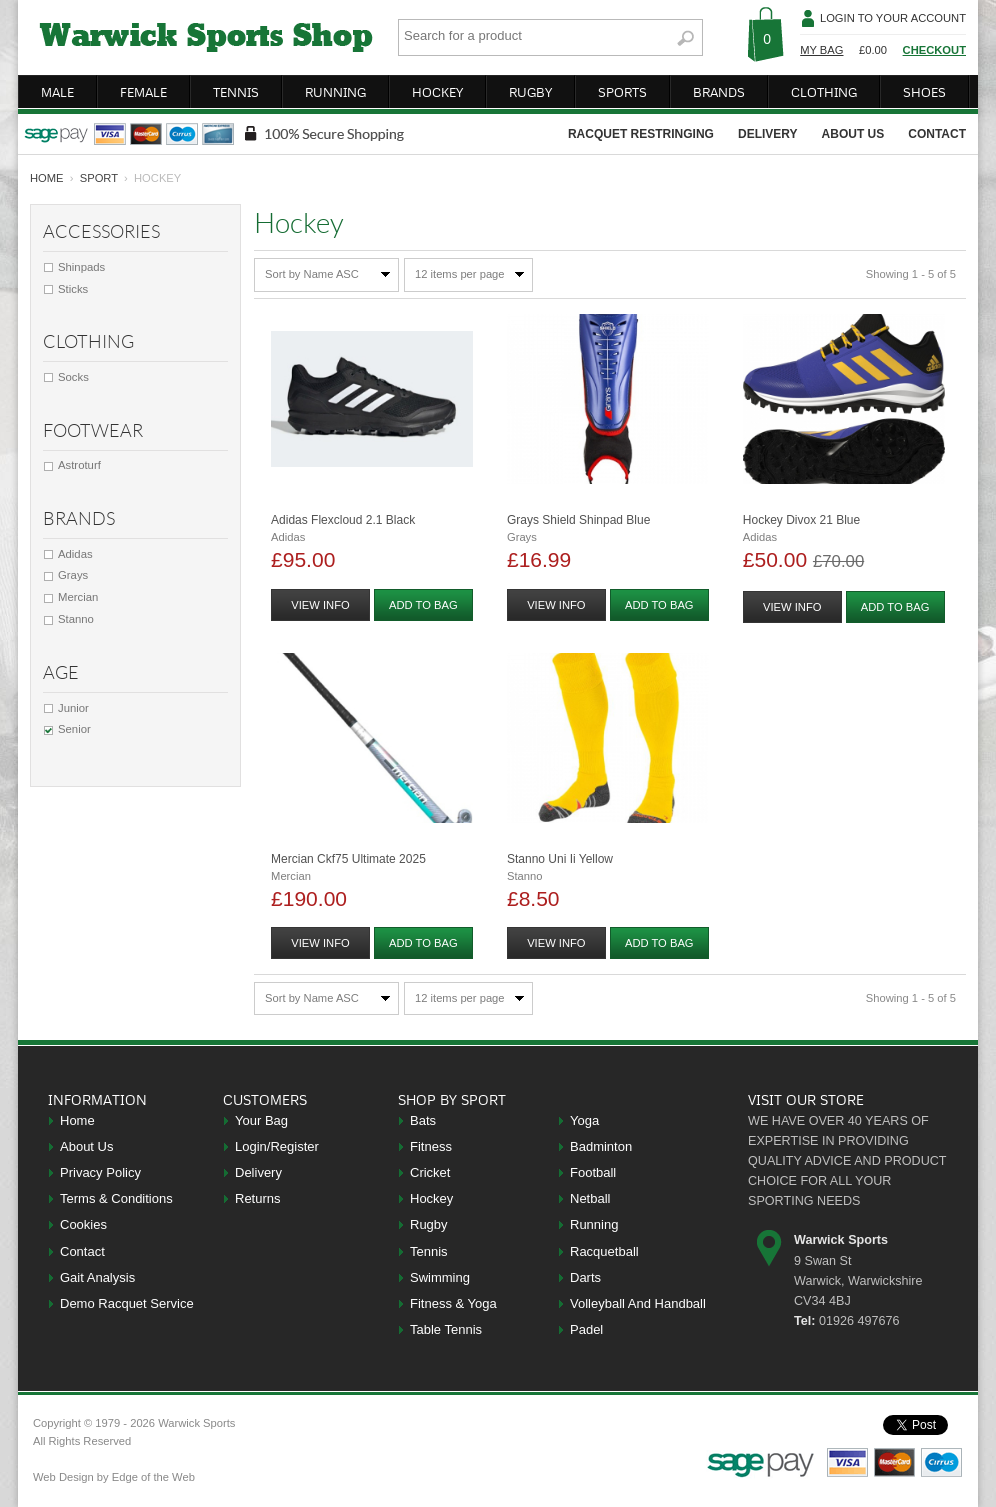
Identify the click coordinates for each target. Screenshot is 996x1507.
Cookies (83, 1224)
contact (937, 134)
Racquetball (604, 1251)
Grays (73, 575)
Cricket (430, 1172)
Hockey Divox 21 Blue (801, 520)
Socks (73, 377)
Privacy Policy (100, 1172)
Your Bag (261, 1120)
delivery (768, 134)
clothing (824, 92)
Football (593, 1172)
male (57, 92)
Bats (423, 1120)
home (47, 178)
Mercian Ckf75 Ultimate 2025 (348, 859)
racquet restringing (641, 134)
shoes (924, 92)
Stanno (76, 619)
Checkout (934, 50)
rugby (530, 92)
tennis (236, 92)
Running (594, 1224)
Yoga (584, 1120)
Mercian (78, 597)
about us (853, 134)
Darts (585, 1277)
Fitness (431, 1146)
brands (719, 92)
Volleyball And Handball (638, 1303)
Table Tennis (446, 1329)
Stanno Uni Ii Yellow (560, 859)
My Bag (821, 50)
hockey (437, 92)
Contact (82, 1251)
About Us (86, 1146)
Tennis (429, 1251)
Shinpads (81, 267)
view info (320, 605)
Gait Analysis (97, 1277)
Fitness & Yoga (453, 1303)
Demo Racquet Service (127, 1303)
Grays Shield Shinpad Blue (578, 520)
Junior (73, 708)
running (335, 92)
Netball (590, 1198)
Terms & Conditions (116, 1198)
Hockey (431, 1198)
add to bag (423, 605)
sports (622, 92)
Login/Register (277, 1146)
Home (77, 1120)
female (143, 92)
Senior (74, 729)
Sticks (73, 289)
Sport (99, 178)
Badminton (601, 1146)
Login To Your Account (893, 18)
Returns (258, 1198)
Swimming (440, 1277)
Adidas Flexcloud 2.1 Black (343, 520)
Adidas (75, 554)
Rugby (429, 1224)
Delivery (258, 1172)
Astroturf (79, 465)
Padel (586, 1329)
